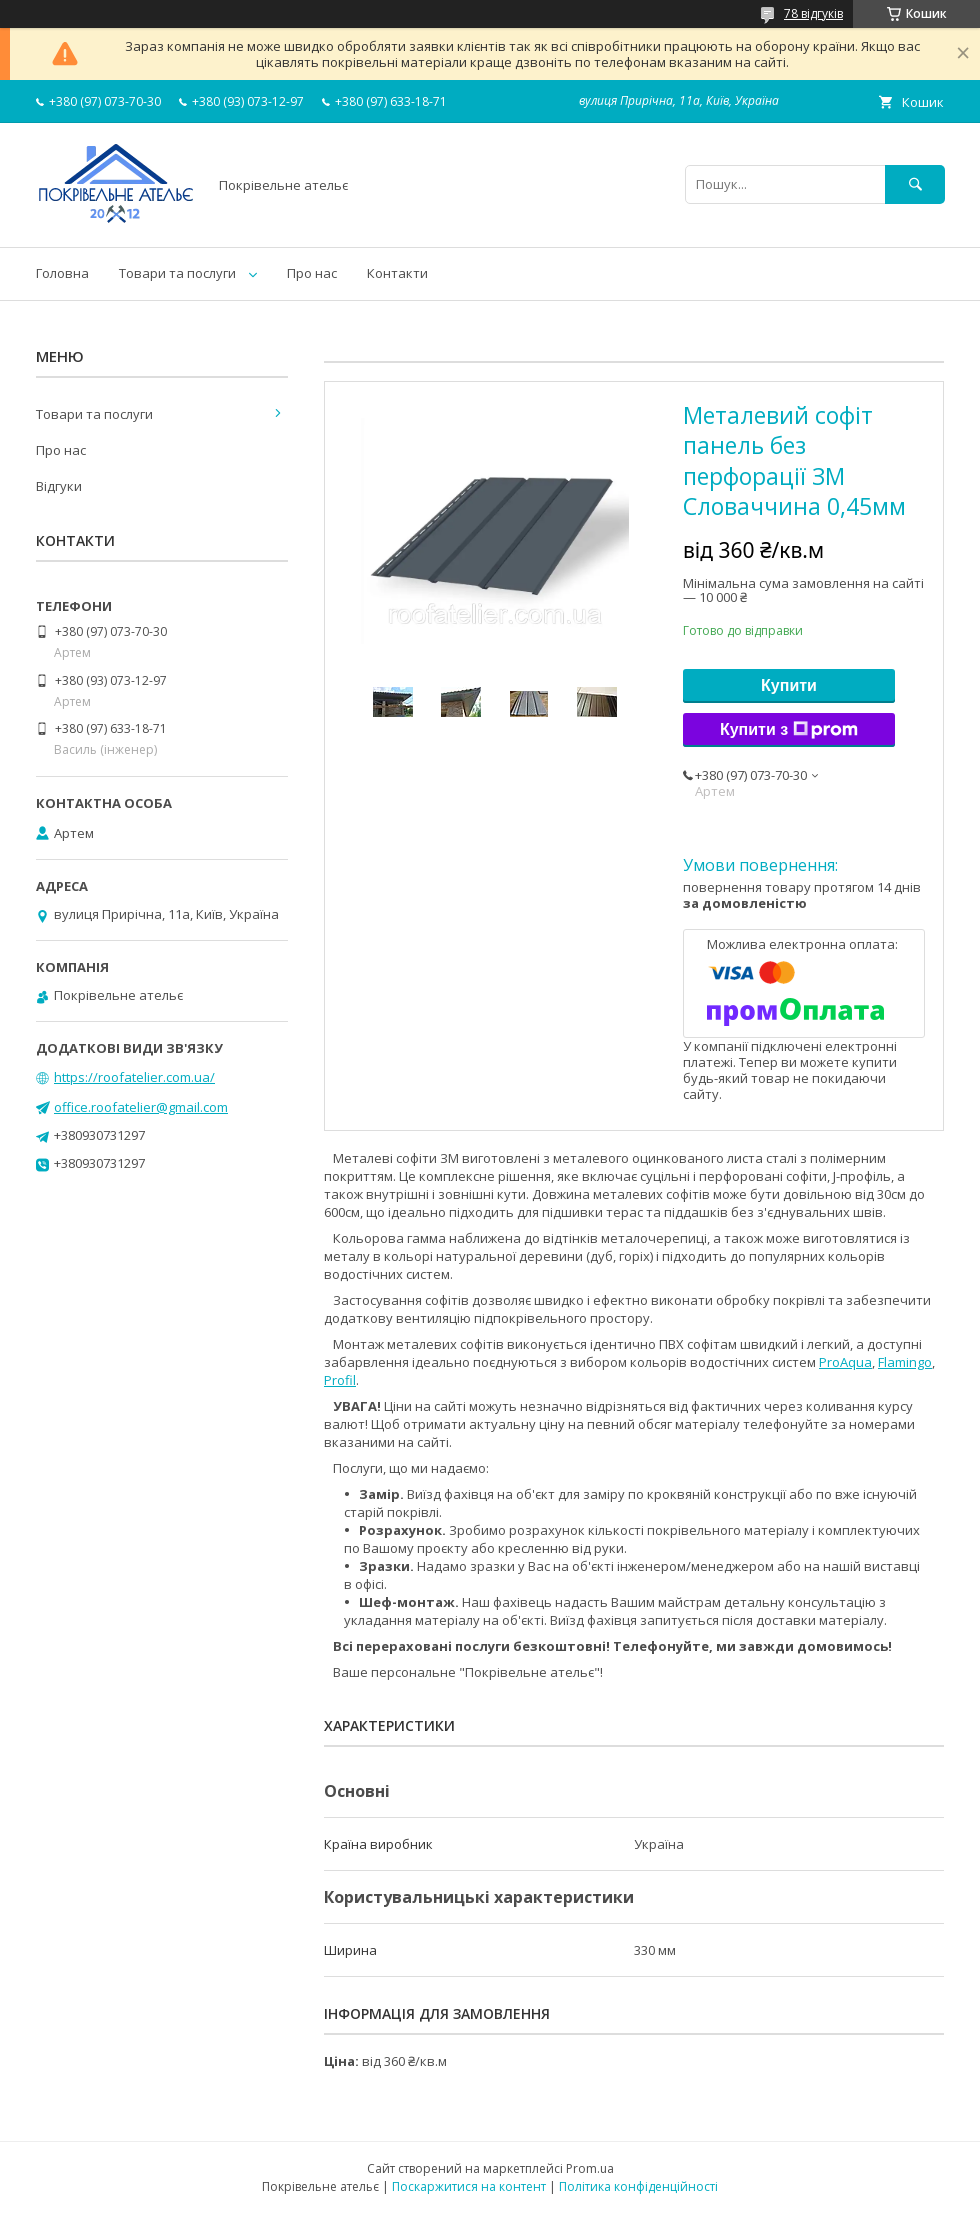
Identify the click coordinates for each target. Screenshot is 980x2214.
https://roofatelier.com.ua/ (134, 1077)
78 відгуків (813, 13)
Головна (62, 273)
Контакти (397, 273)
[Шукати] (915, 184)
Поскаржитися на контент (469, 2186)
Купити (789, 685)
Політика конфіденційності (638, 2186)
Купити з (789, 730)
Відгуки (59, 486)
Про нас (312, 273)
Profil (340, 1380)
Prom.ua (590, 2168)
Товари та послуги (177, 273)
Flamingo (905, 1362)
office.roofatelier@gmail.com (141, 1107)
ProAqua (845, 1362)
